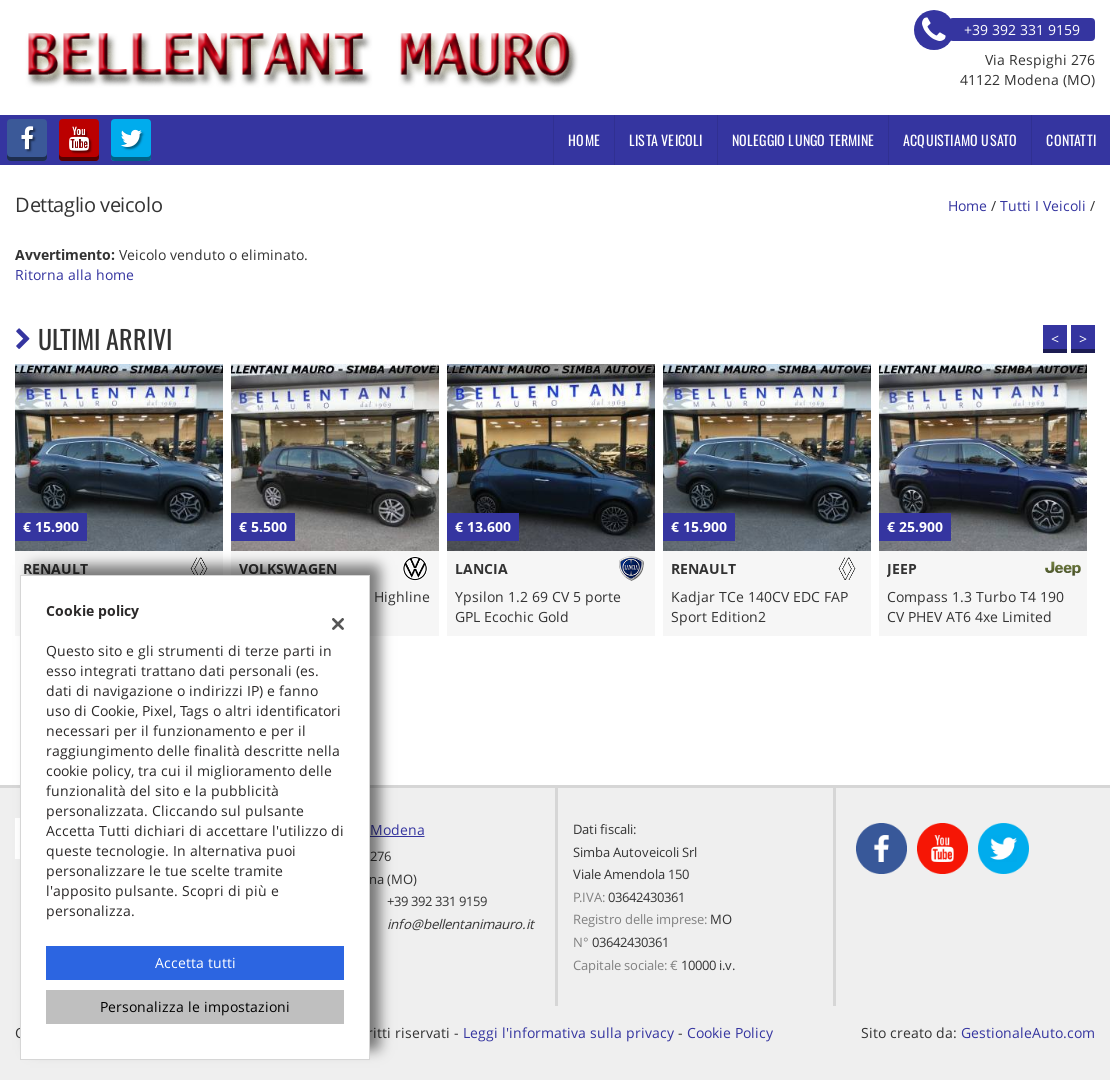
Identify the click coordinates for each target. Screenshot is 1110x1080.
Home (584, 139)
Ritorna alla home (74, 274)
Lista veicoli (666, 139)
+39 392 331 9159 (437, 901)
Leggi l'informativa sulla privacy (568, 1032)
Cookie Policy (730, 1032)
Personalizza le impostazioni (195, 1006)
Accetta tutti (195, 962)
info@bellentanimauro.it (460, 924)
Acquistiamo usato (960, 139)
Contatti (1071, 139)
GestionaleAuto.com (1028, 1032)
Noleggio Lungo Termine (803, 139)
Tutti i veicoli (1043, 205)
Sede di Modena (370, 829)
